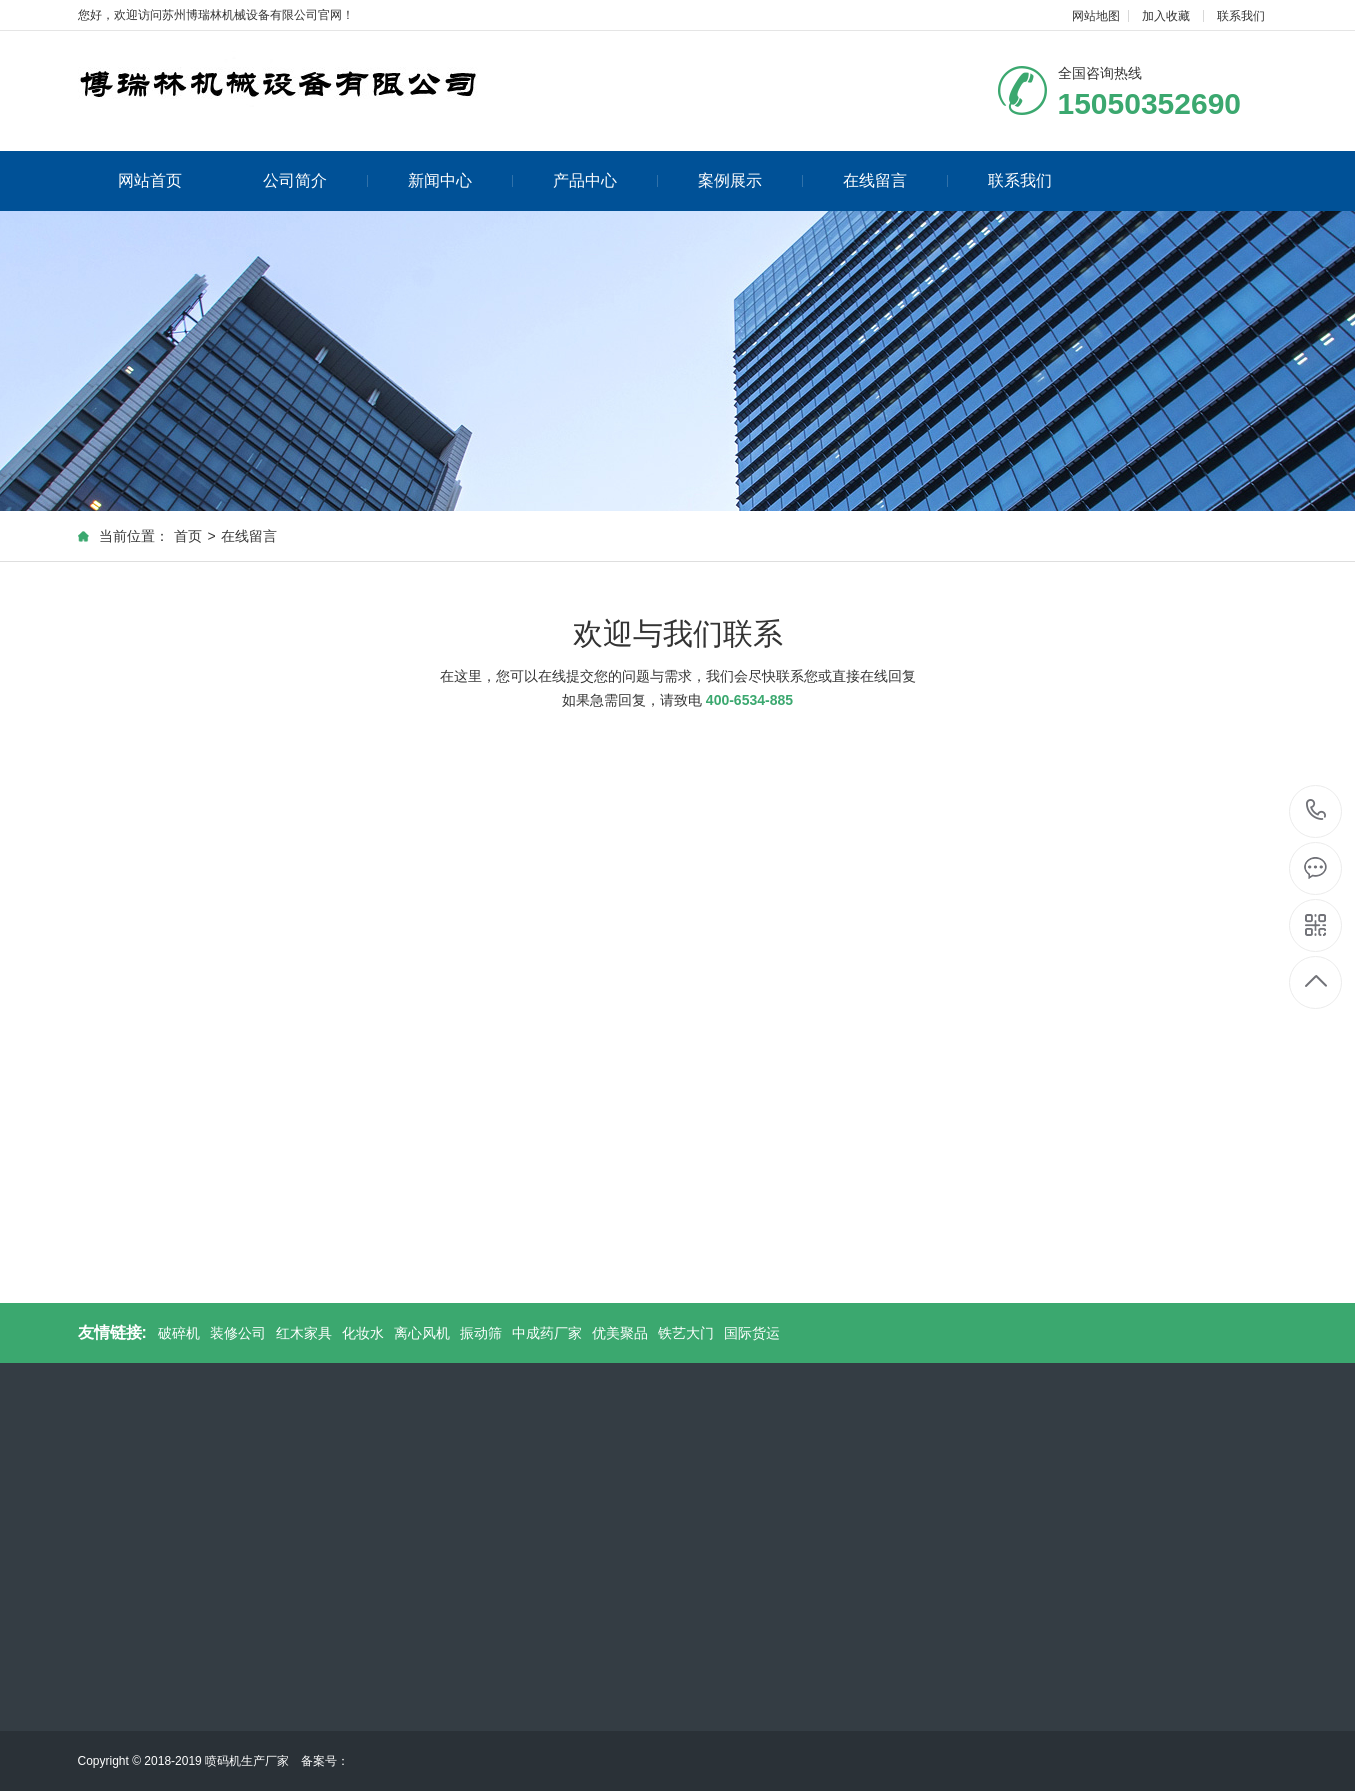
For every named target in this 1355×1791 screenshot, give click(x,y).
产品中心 (605, 180)
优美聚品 (620, 1333)
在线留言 (895, 180)
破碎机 (179, 1333)
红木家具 (304, 1333)
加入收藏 (1166, 16)
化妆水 (363, 1333)
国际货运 (752, 1333)
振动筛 (481, 1333)
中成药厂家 (547, 1333)
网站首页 (150, 180)
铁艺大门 (686, 1333)
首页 (188, 536)
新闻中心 (460, 180)
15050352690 (1316, 810)
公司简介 (315, 180)
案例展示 (750, 180)
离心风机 (422, 1333)
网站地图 (1096, 16)
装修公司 (238, 1333)
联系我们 (1241, 16)
